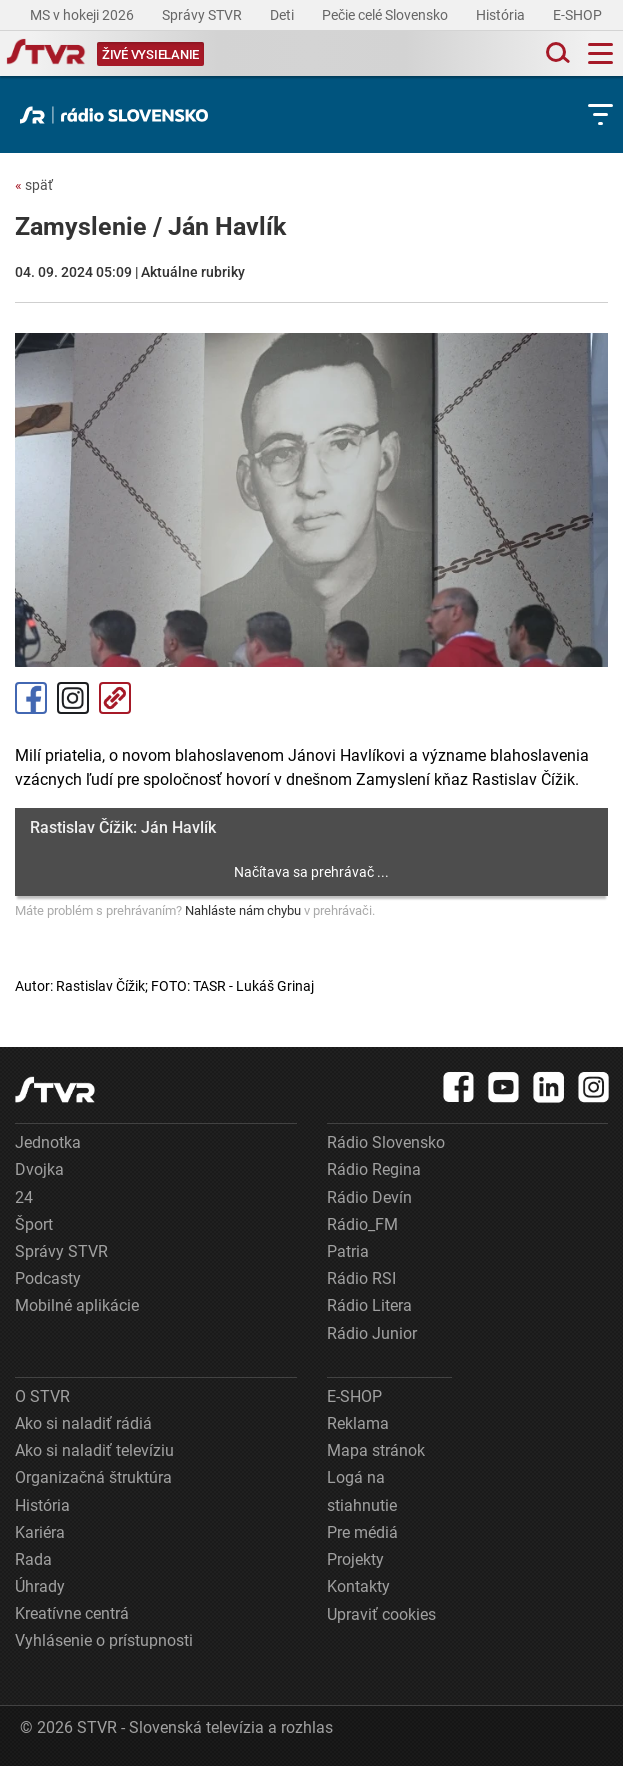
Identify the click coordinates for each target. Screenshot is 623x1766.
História (502, 15)
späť (34, 185)
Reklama (358, 1423)
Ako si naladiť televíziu (94, 1450)
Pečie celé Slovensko (386, 15)
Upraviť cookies (381, 1614)
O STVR (42, 1396)
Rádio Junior (372, 1333)
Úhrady (40, 1586)
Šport (34, 1224)
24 (24, 1197)
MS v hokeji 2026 (83, 15)
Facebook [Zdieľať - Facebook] (31, 698)
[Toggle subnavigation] (600, 114)
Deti (283, 15)
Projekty (355, 1559)
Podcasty (48, 1278)
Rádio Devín (369, 1197)
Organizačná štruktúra (93, 1477)
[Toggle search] (556, 53)
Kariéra (40, 1532)
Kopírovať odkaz (115, 698)
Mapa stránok (376, 1450)
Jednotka (48, 1142)
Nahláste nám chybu (243, 910)
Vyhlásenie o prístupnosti (104, 1640)
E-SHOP (579, 15)
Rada (33, 1559)
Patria (348, 1251)
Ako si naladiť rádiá (83, 1423)
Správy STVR (203, 15)
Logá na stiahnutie (362, 1491)
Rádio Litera (369, 1305)
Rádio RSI (361, 1278)
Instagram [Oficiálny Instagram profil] (73, 698)
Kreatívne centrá (72, 1613)
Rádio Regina (374, 1169)
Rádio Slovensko (386, 1142)
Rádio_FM (362, 1224)
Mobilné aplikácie (77, 1305)
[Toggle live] (150, 53)
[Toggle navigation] (600, 53)
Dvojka (39, 1169)
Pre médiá (362, 1532)
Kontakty (358, 1586)
